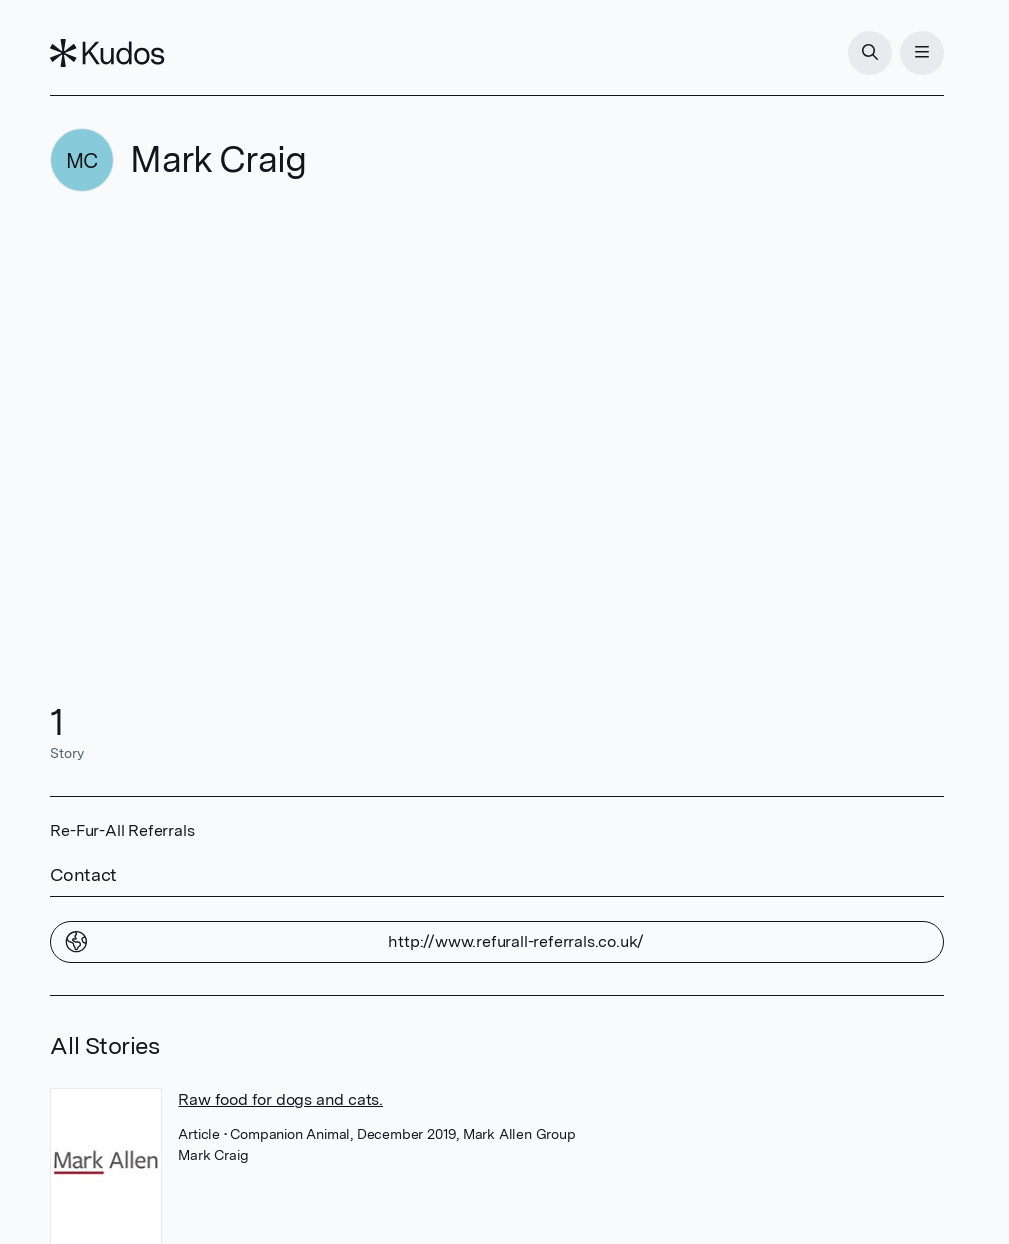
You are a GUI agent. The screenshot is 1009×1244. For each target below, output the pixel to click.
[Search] (870, 53)
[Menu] (922, 53)
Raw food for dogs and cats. (280, 1099)
